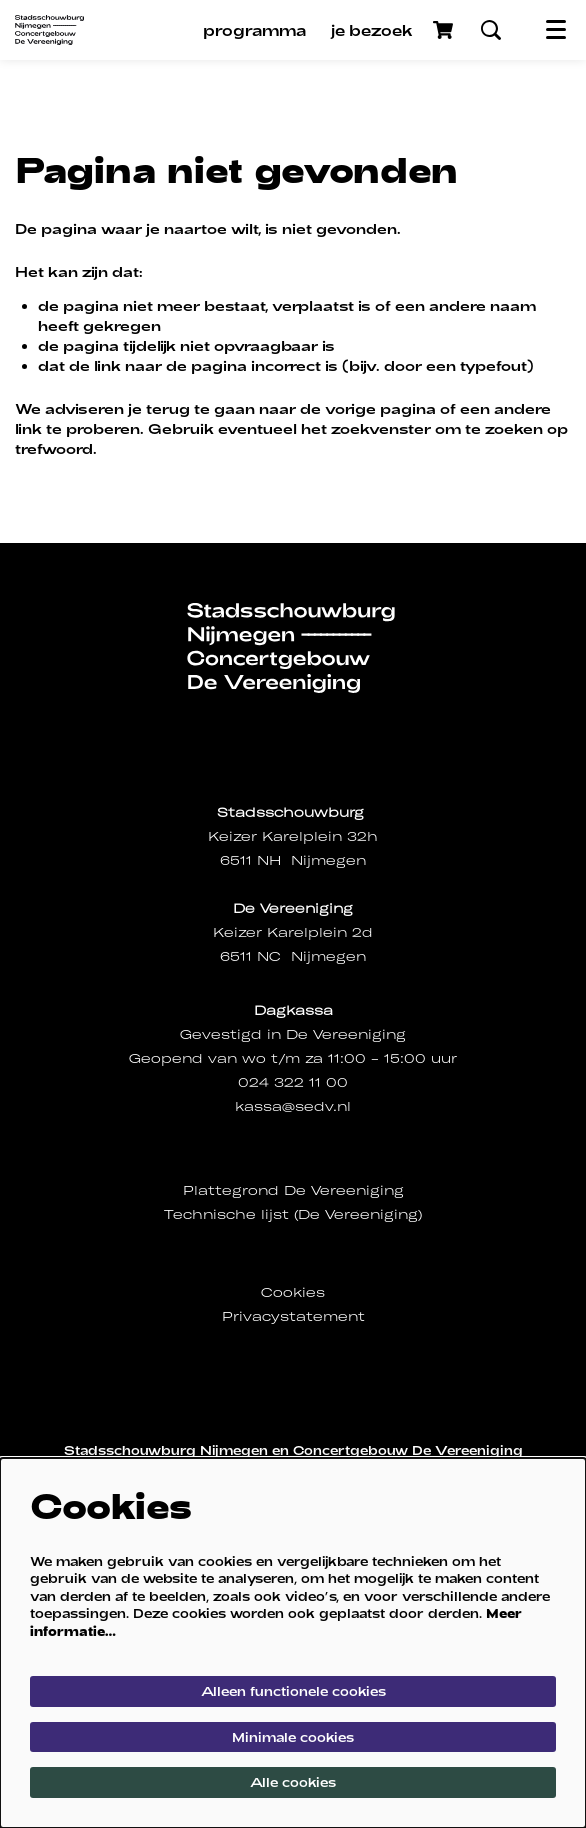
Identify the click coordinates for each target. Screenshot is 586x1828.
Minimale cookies (293, 1737)
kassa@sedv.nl (293, 1106)
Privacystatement (293, 1316)
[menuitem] (254, 30)
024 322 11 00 (293, 1082)
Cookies (293, 1292)
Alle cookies (293, 1782)
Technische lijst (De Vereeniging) (293, 1214)
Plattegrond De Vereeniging (293, 1190)
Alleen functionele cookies (293, 1691)
